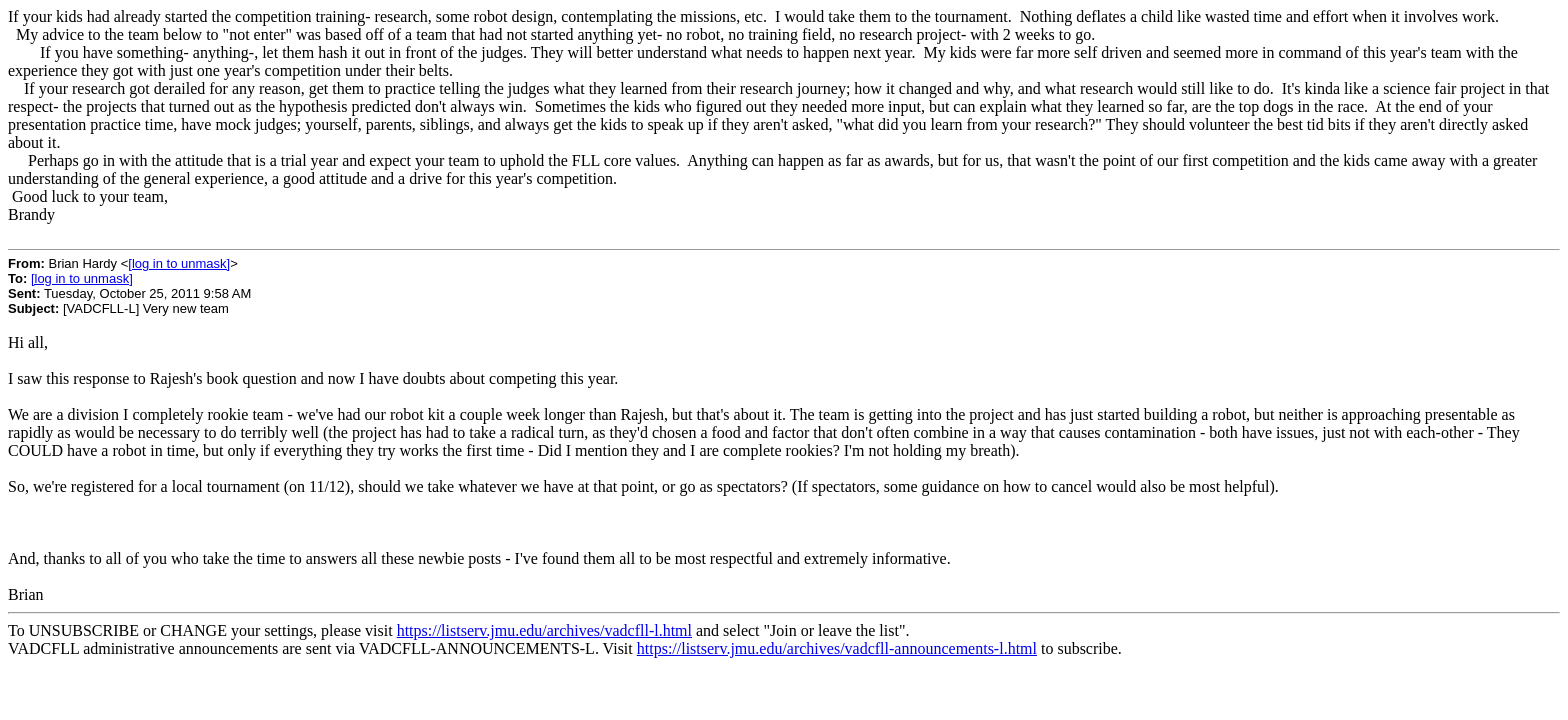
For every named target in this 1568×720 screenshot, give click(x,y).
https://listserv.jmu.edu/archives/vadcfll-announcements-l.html (837, 648)
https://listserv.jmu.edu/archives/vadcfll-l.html (544, 630)
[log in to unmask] (179, 263)
